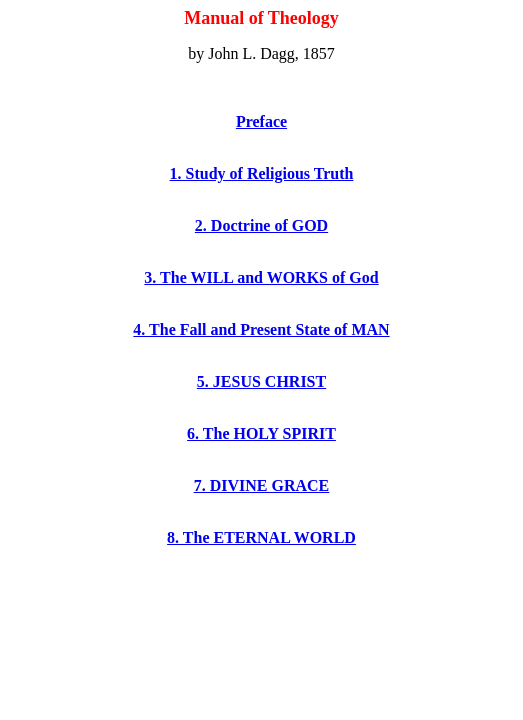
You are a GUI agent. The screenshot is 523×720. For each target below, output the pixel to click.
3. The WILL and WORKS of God (261, 277)
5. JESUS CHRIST (261, 381)
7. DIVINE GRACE (262, 485)
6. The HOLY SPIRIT (261, 433)
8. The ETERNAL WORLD (261, 537)
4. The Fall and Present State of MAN (261, 329)
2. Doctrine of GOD (261, 225)
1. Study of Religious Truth (262, 173)
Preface (261, 121)
